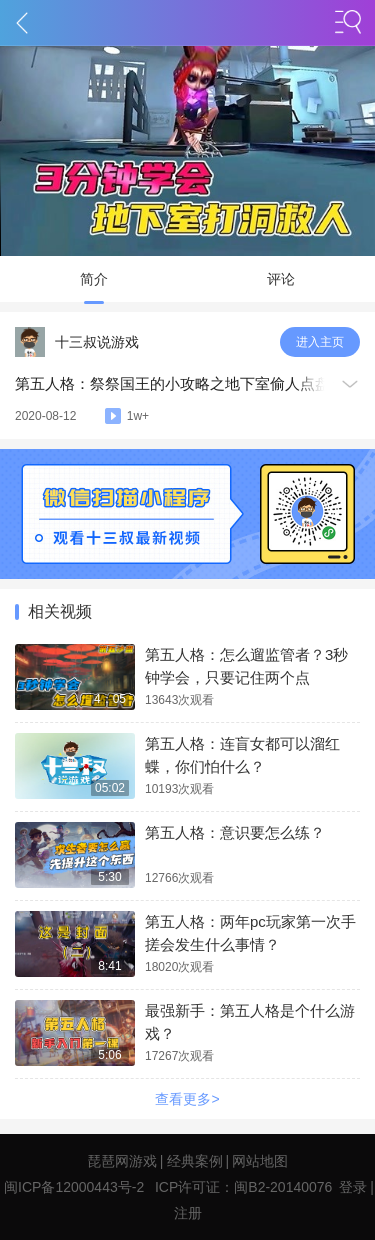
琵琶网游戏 (122, 1161)
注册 (188, 1213)
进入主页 (320, 342)
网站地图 (260, 1161)
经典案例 (195, 1161)
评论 (281, 279)
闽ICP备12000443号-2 (74, 1187)
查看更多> (187, 1099)
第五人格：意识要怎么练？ (235, 832)
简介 (94, 279)
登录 (353, 1187)
